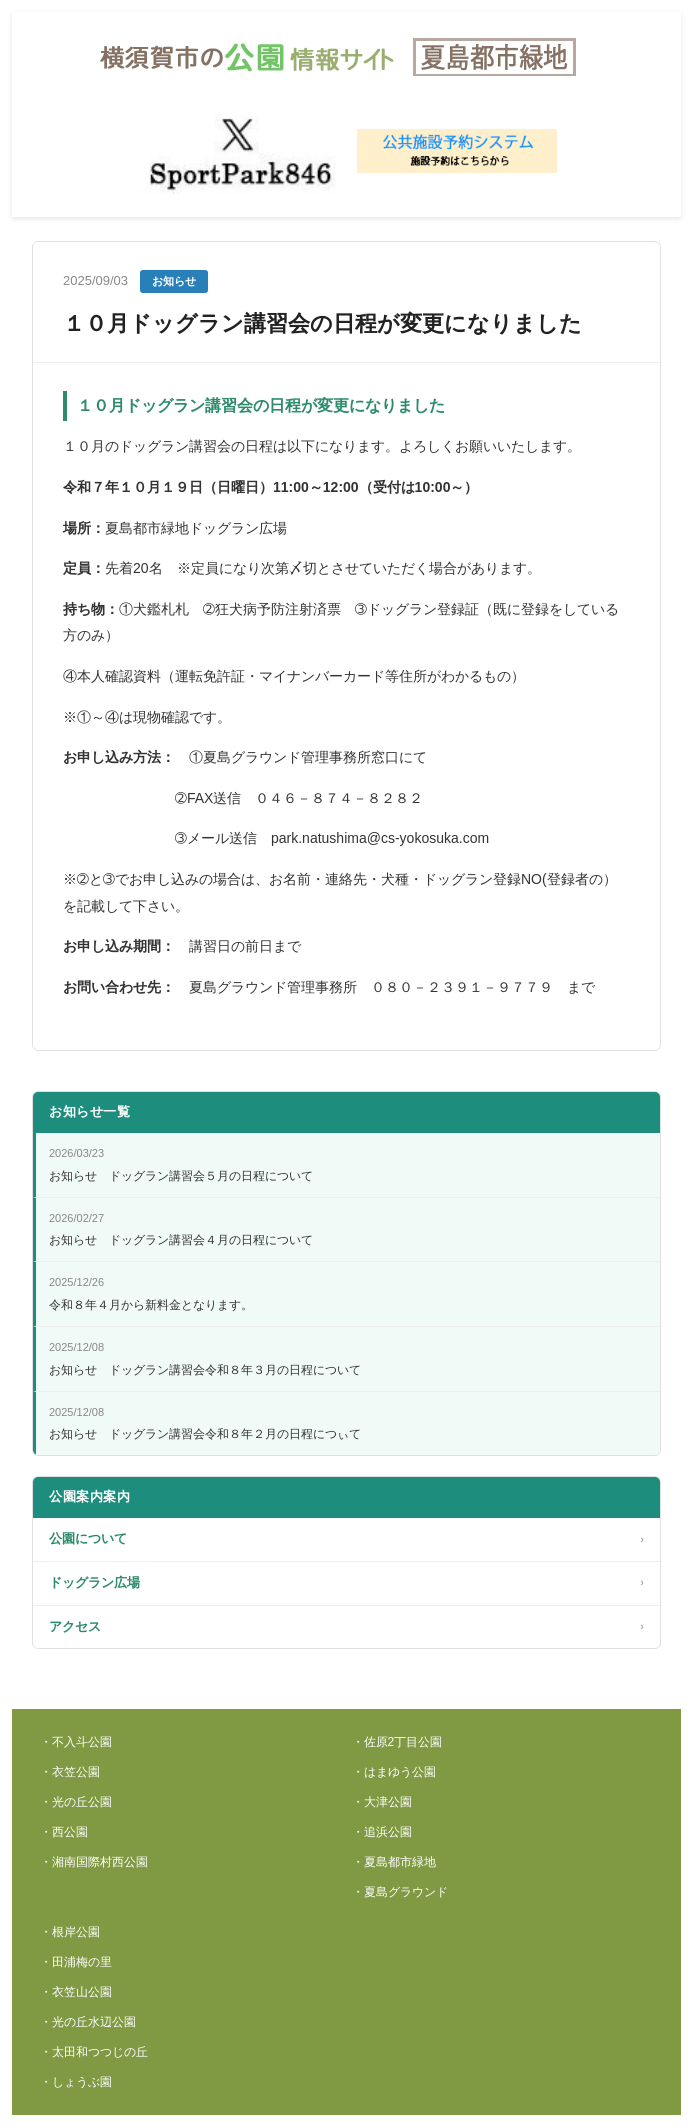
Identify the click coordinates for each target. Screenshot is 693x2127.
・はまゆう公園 (394, 1772)
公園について (346, 1540)
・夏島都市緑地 (394, 1862)
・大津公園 (382, 1802)
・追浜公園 (382, 1832)
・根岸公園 (70, 1932)
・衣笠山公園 (76, 1992)
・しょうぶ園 (76, 2082)
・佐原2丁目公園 (397, 1742)
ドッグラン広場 (346, 1583)
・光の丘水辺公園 (88, 2022)
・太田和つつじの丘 (94, 2052)
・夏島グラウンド (400, 1892)
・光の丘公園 (76, 1802)
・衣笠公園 (70, 1772)
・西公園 (64, 1832)
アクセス (346, 1627)
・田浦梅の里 (76, 1962)
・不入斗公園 (76, 1742)
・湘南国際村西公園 (94, 1862)
